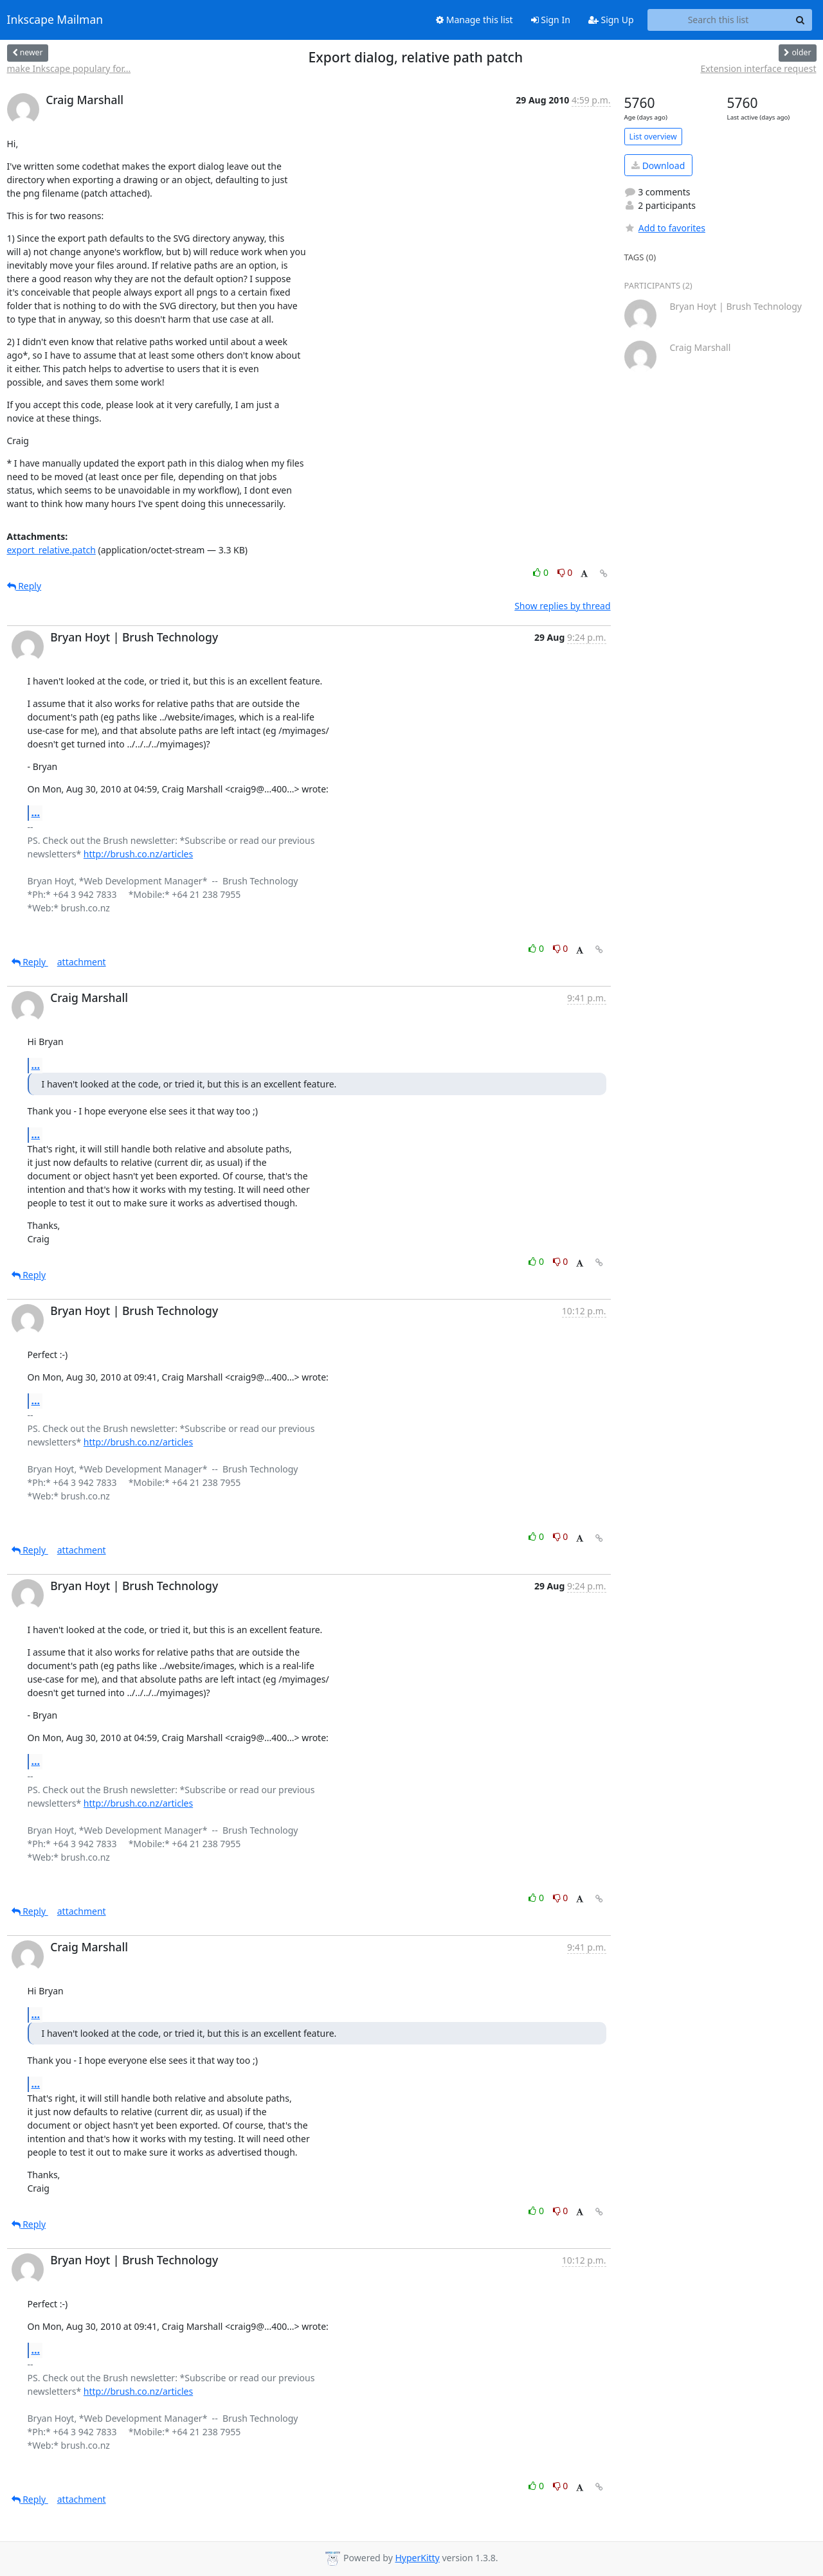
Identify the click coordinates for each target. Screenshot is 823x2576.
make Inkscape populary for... (69, 68)
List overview (653, 136)
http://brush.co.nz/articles (138, 854)
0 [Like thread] (541, 572)
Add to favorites (664, 228)
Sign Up (611, 19)
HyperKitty (417, 2558)
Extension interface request (758, 68)
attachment (81, 962)
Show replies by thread (562, 606)
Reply (24, 586)
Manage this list (474, 19)
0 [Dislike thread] (565, 572)
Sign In (550, 19)
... (36, 812)
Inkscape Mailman (55, 20)
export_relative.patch (51, 550)
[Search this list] (718, 20)
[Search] (800, 20)
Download (658, 165)
